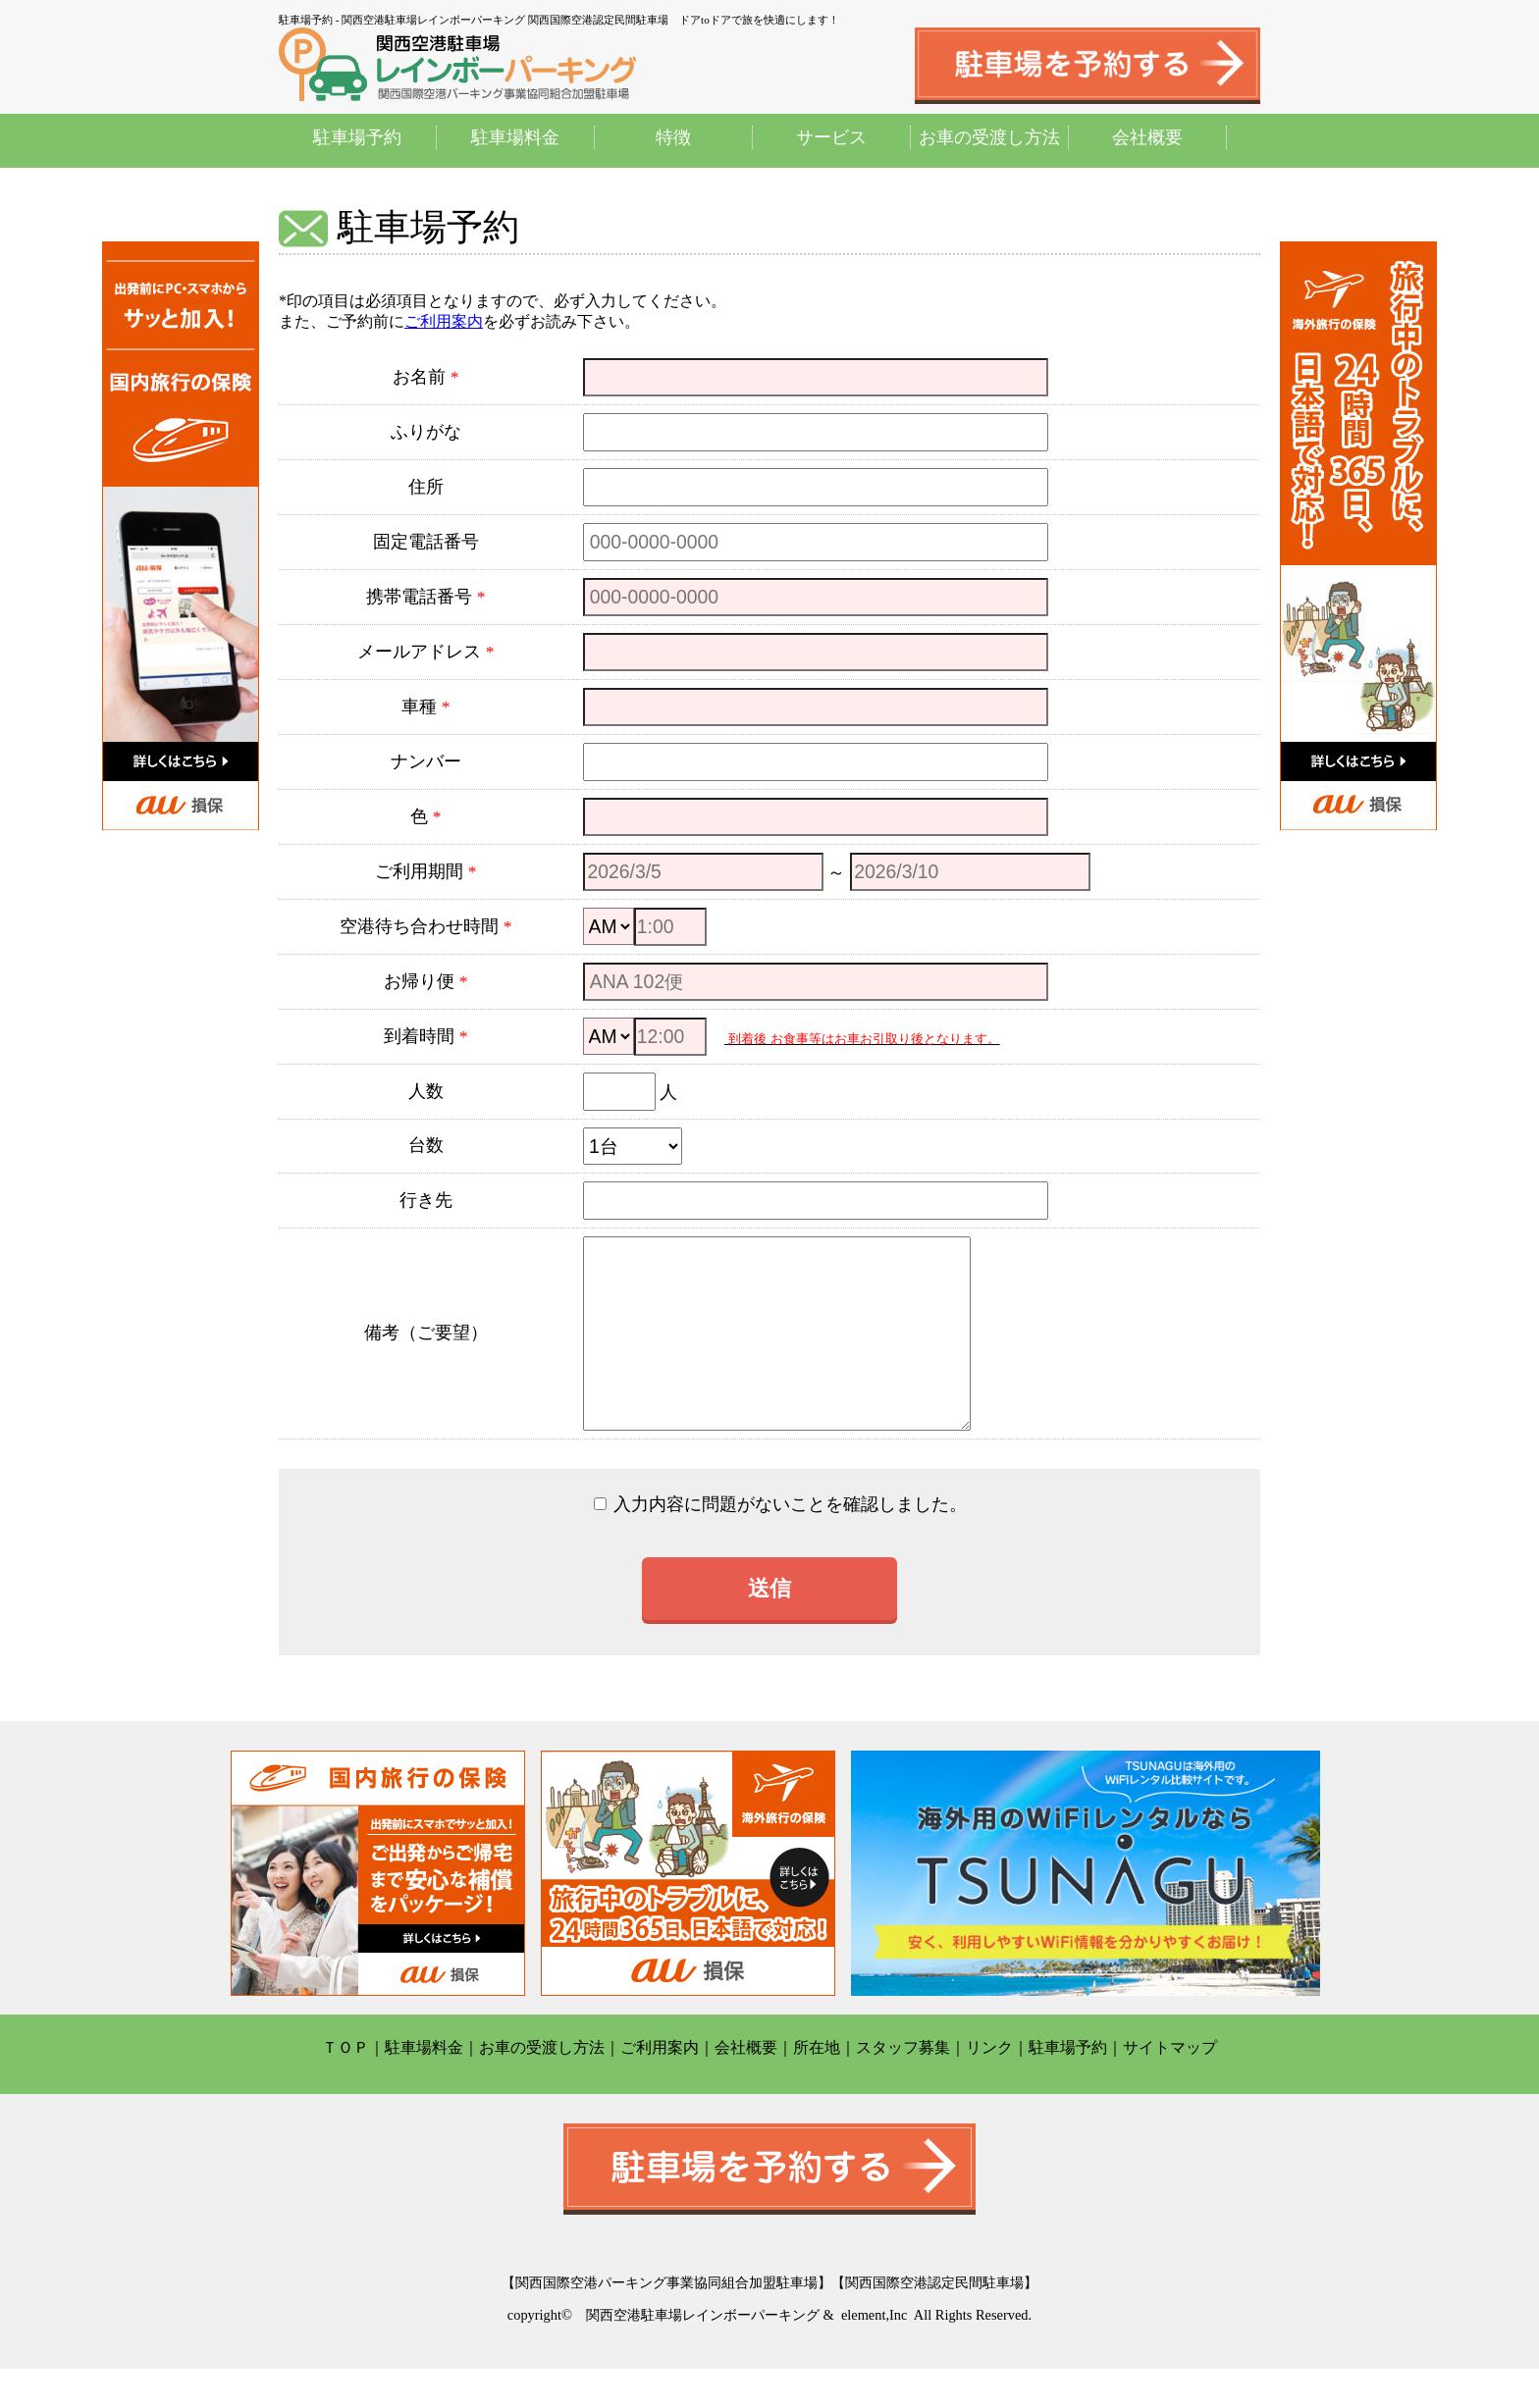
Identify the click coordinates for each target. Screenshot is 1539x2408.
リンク (989, 2086)
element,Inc (874, 2354)
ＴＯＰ (345, 2086)
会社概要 (1147, 137)
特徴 (673, 137)
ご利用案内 (443, 321)
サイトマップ (1170, 2086)
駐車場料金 (515, 137)
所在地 (816, 2086)
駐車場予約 (357, 137)
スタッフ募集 (903, 2086)
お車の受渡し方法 (989, 137)
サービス (831, 137)
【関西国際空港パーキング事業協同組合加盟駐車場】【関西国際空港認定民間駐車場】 (769, 2321)
